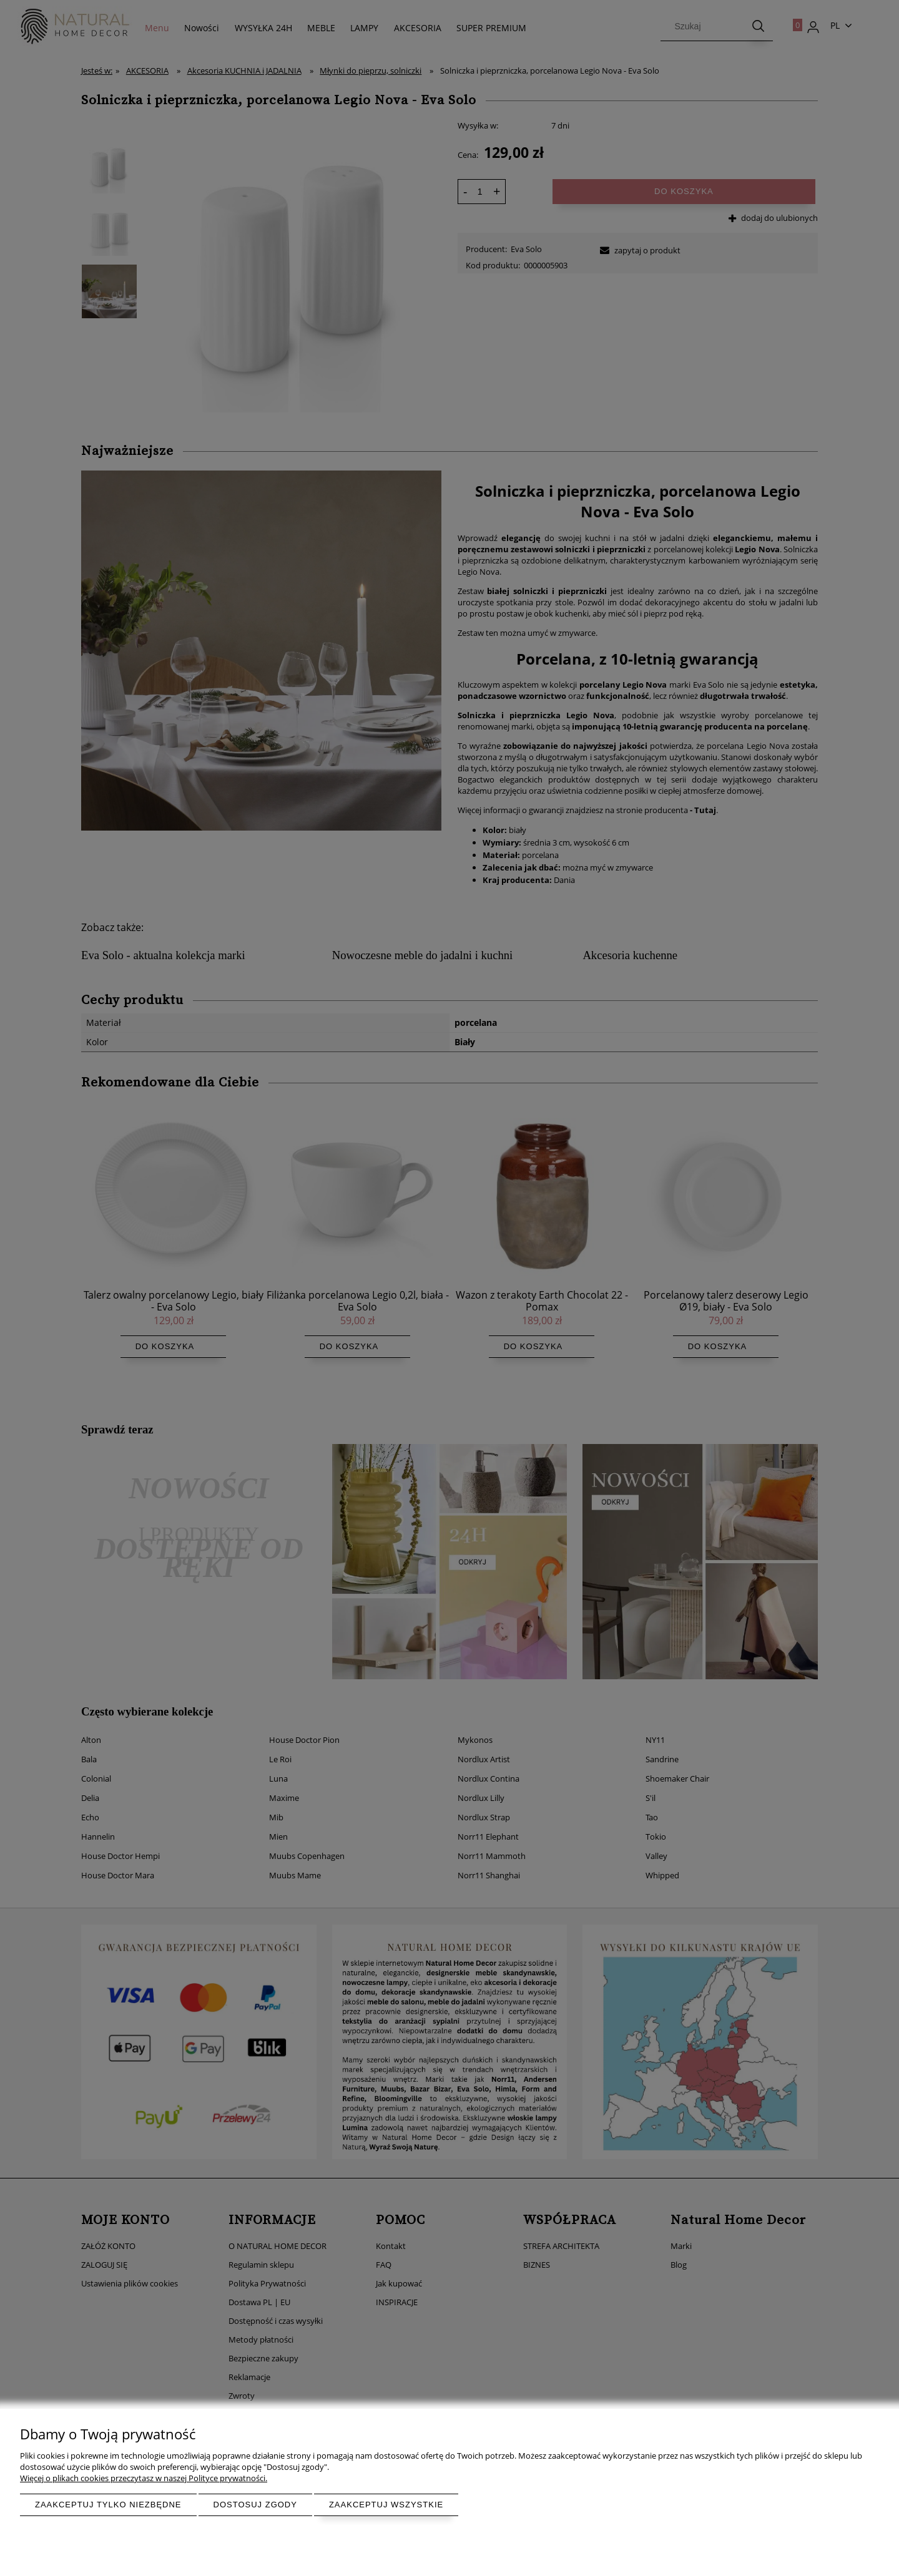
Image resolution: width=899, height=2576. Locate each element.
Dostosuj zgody (255, 2504)
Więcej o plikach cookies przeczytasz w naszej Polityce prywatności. (143, 2478)
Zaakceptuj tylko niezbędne (108, 2504)
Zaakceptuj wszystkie (386, 2504)
